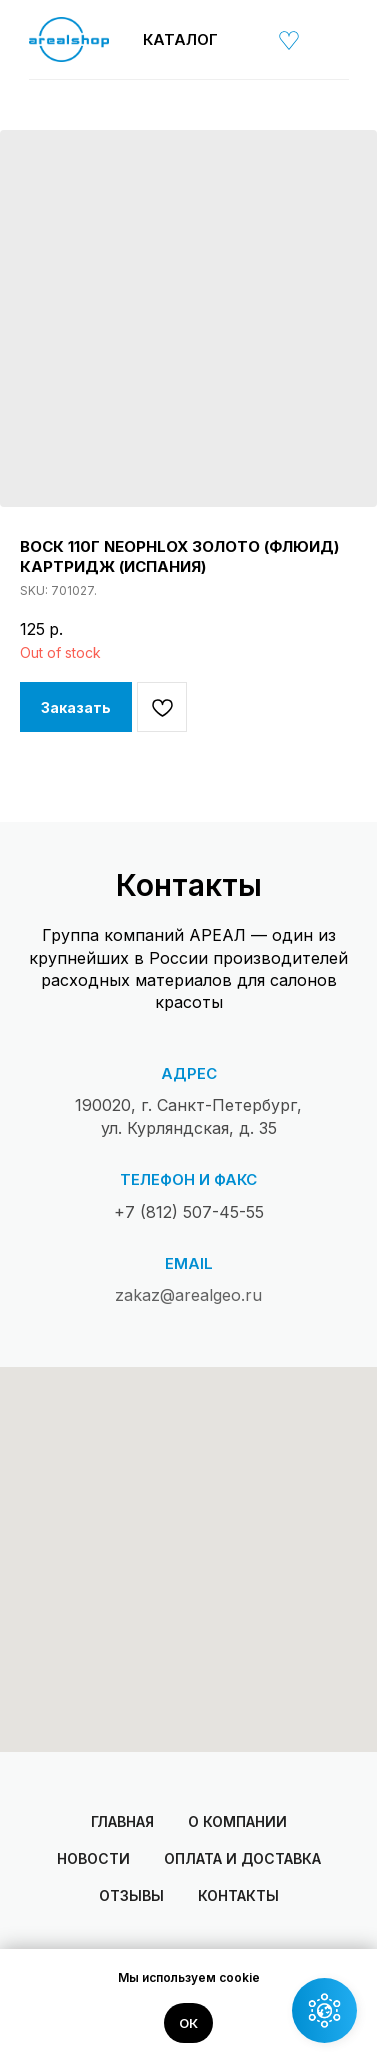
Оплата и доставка (242, 1858)
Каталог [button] (180, 39)
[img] (247, 40)
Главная (122, 1821)
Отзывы (131, 1895)
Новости (93, 1858)
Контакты (238, 1895)
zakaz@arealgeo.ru (188, 1295)
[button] (324, 2010)
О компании (237, 1821)
